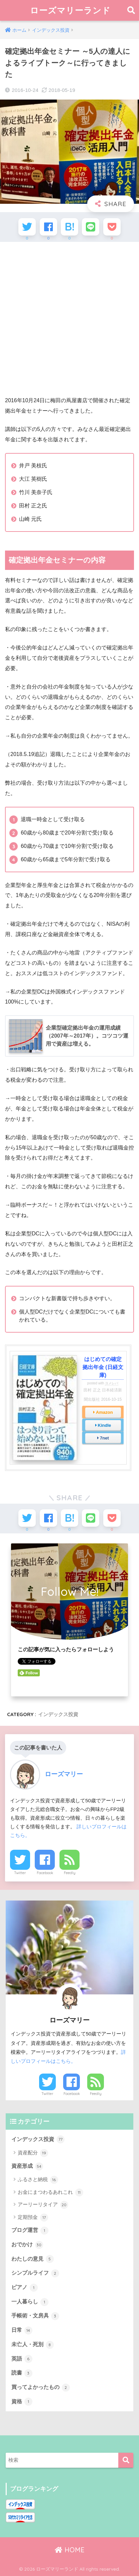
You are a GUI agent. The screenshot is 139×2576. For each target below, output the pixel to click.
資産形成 (27, 2166)
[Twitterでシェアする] (27, 227)
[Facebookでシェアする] (48, 227)
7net (104, 1438)
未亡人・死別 (32, 2345)
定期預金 (33, 2218)
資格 (21, 2402)
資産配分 (33, 2153)
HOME (70, 2550)
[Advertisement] (69, 318)
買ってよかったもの (40, 2388)
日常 (21, 2330)
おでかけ (27, 2245)
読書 (21, 2373)
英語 (21, 2359)
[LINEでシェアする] (90, 227)
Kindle (104, 1425)
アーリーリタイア (43, 2205)
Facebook (45, 1872)
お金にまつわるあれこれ (50, 2192)
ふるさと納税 (38, 2180)
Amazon (104, 1412)
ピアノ (24, 2288)
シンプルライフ (35, 2273)
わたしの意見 (32, 2259)
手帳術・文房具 (35, 2316)
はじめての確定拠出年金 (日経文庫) (103, 1367)
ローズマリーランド (70, 10)
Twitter (20, 1872)
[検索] (125, 2460)
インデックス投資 (58, 1714)
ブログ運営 (29, 2231)
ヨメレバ (111, 1383)
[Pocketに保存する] (112, 227)
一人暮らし (29, 2302)
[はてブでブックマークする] (69, 227)
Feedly (70, 1872)
